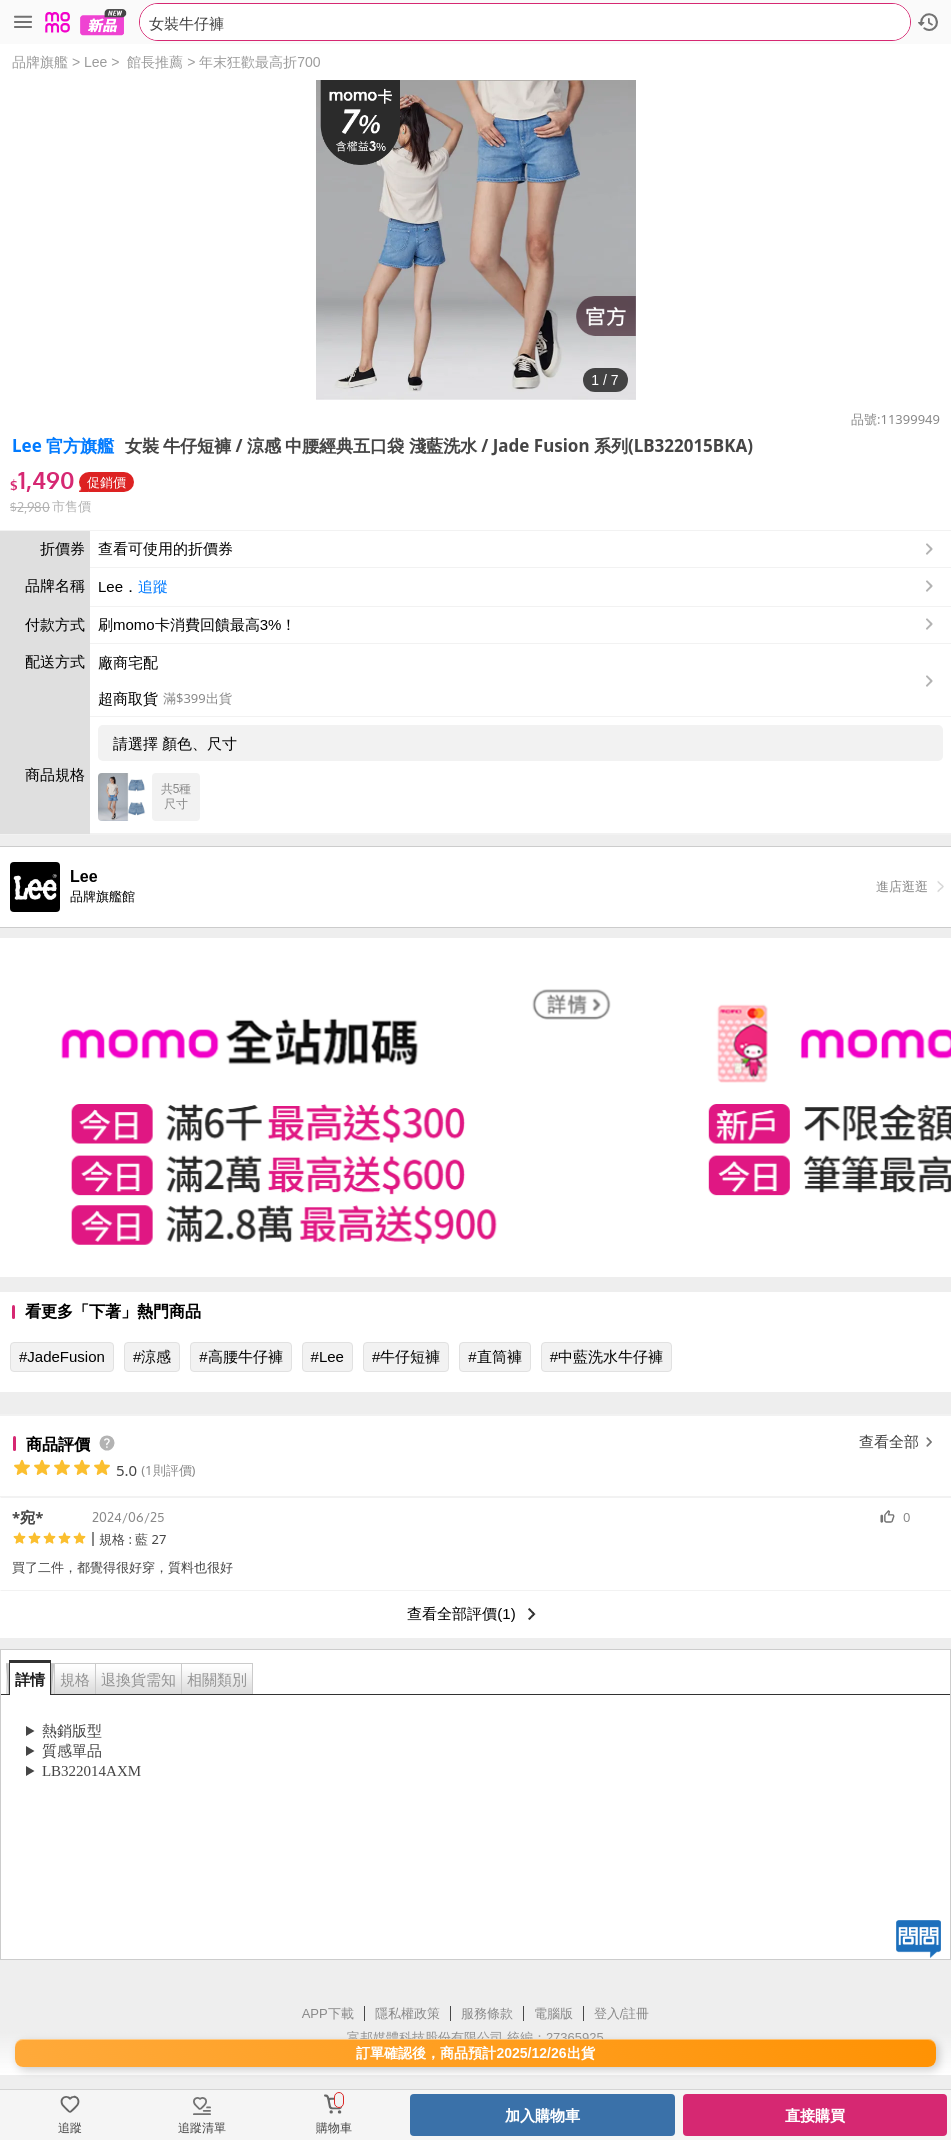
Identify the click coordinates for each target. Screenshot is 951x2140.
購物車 (334, 2128)
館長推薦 (155, 62)
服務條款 (487, 2013)
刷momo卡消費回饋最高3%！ (197, 624)
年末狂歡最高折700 (259, 62)
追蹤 (153, 586)
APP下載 (328, 2013)
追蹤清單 (202, 2128)
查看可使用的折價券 (518, 549)
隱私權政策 (407, 2013)
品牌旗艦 (40, 62)
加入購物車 (542, 2115)
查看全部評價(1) (475, 1614)
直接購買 (815, 2115)
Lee (95, 62)
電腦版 (553, 2013)
